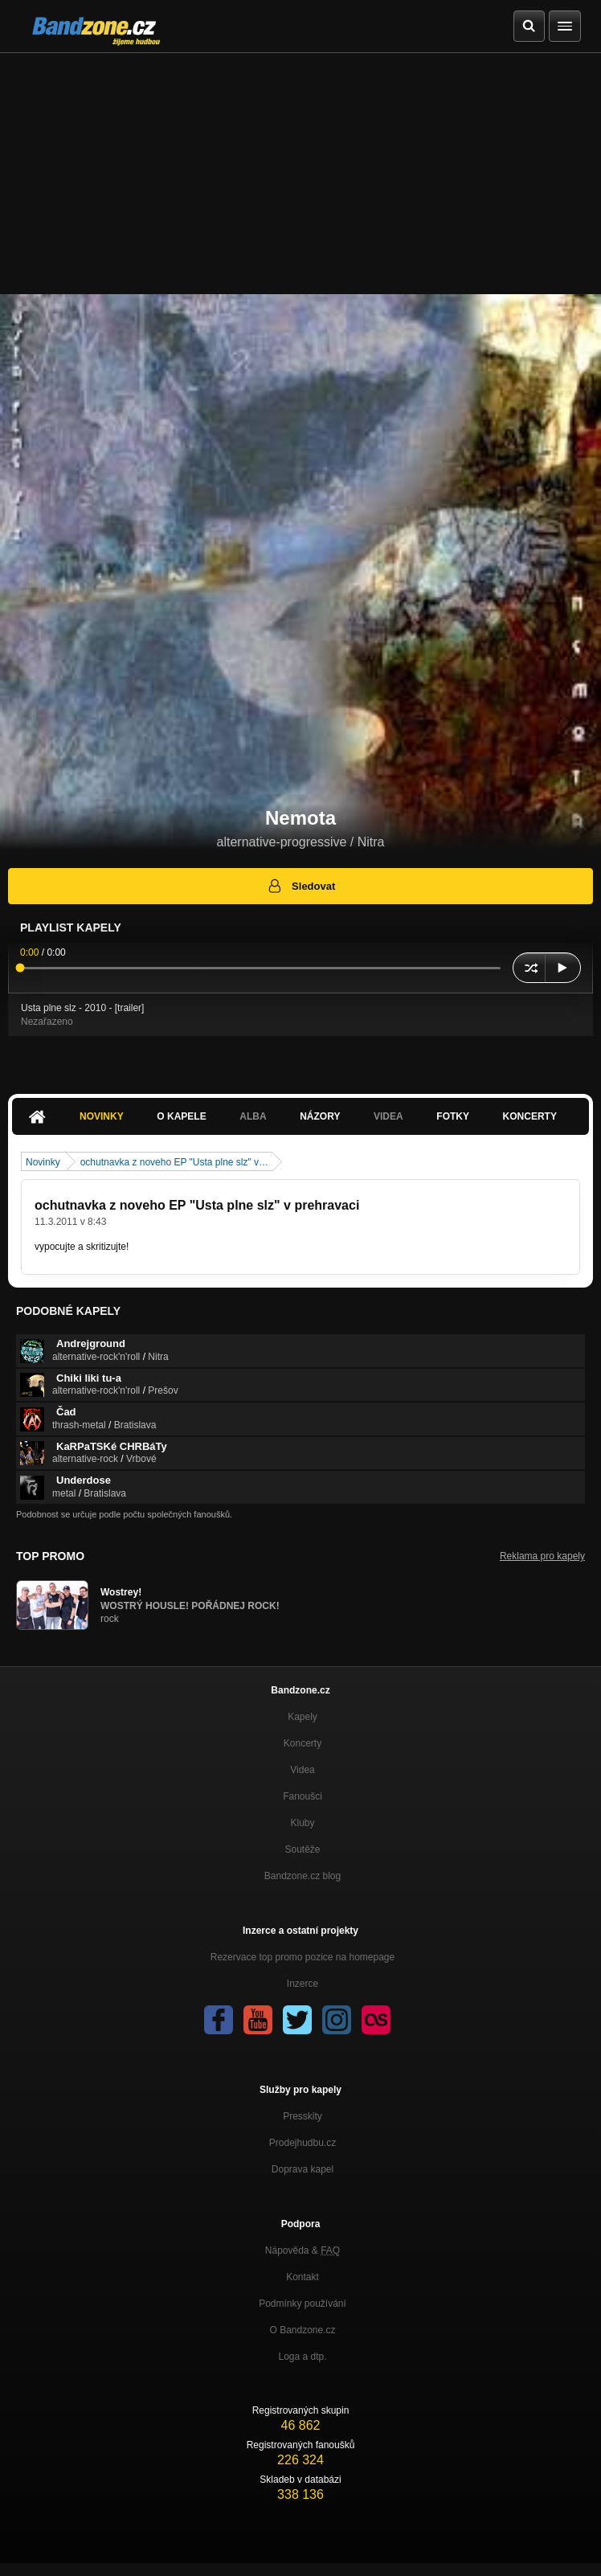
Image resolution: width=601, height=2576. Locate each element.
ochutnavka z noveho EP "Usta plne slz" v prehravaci (197, 1205)
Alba (252, 1116)
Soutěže (302, 1849)
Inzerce (302, 1983)
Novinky (102, 1116)
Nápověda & (302, 2250)
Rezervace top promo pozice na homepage (303, 1957)
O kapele (181, 1116)
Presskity (302, 2116)
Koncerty (530, 1116)
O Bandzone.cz (302, 2330)
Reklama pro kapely (542, 1556)
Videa (388, 1116)
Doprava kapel (302, 2169)
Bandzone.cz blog (302, 1876)
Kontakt (302, 2277)
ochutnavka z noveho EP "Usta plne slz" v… (174, 1162)
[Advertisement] (300, 173)
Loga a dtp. (302, 2356)
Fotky (452, 1116)
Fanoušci (302, 1796)
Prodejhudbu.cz (302, 2142)
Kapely (302, 1716)
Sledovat (301, 886)
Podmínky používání (302, 2303)
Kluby (302, 1823)
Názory (320, 1116)
